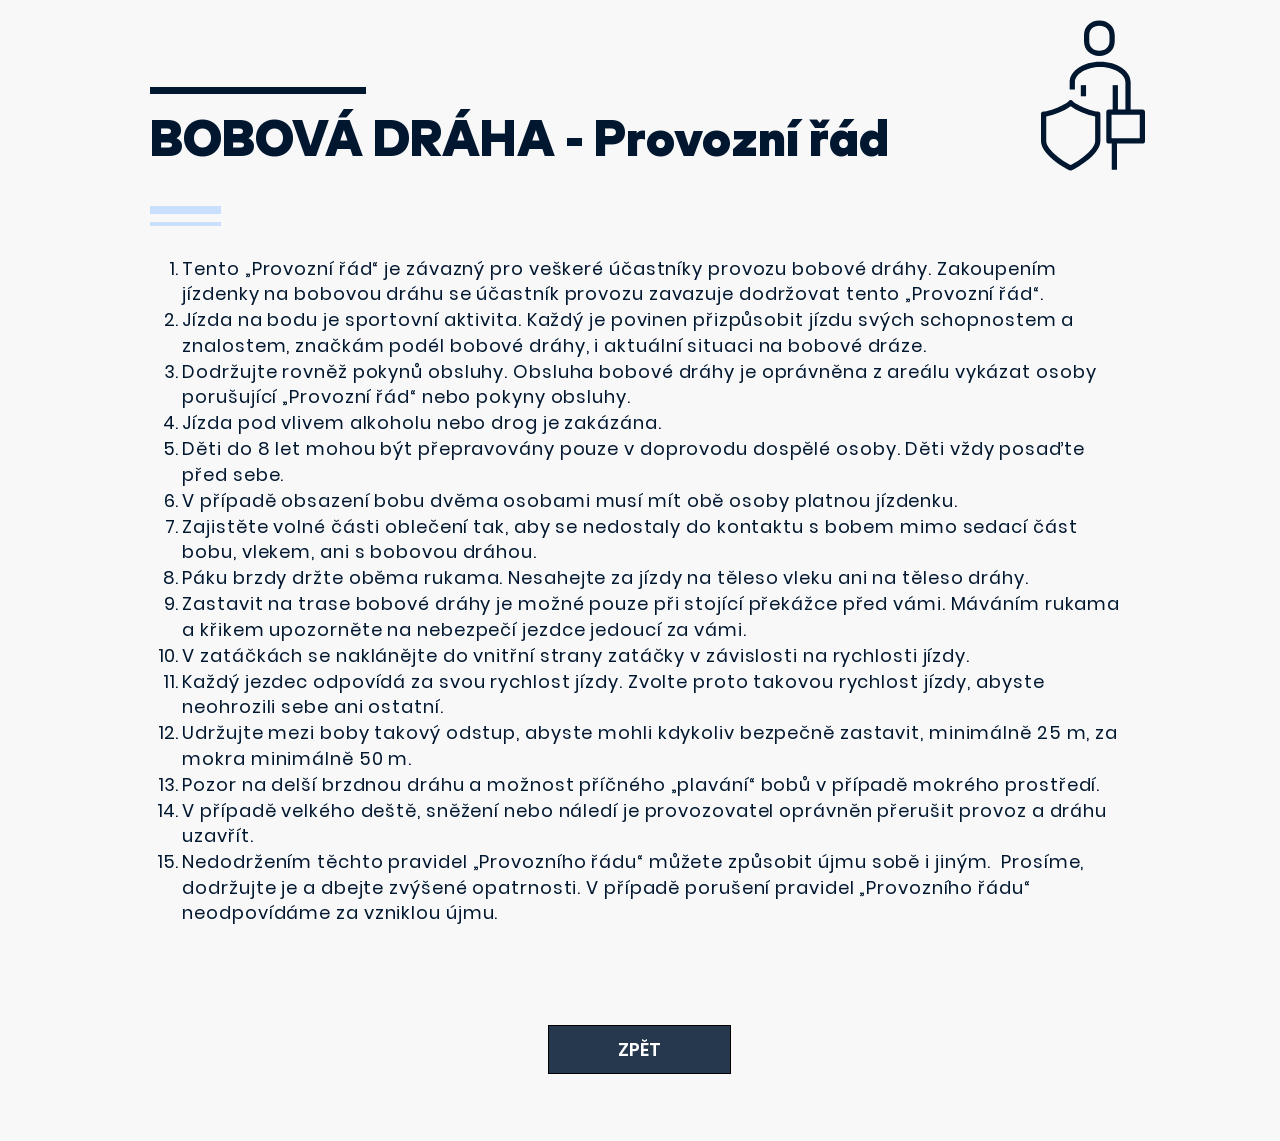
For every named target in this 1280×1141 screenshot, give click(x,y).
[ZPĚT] (639, 1049)
